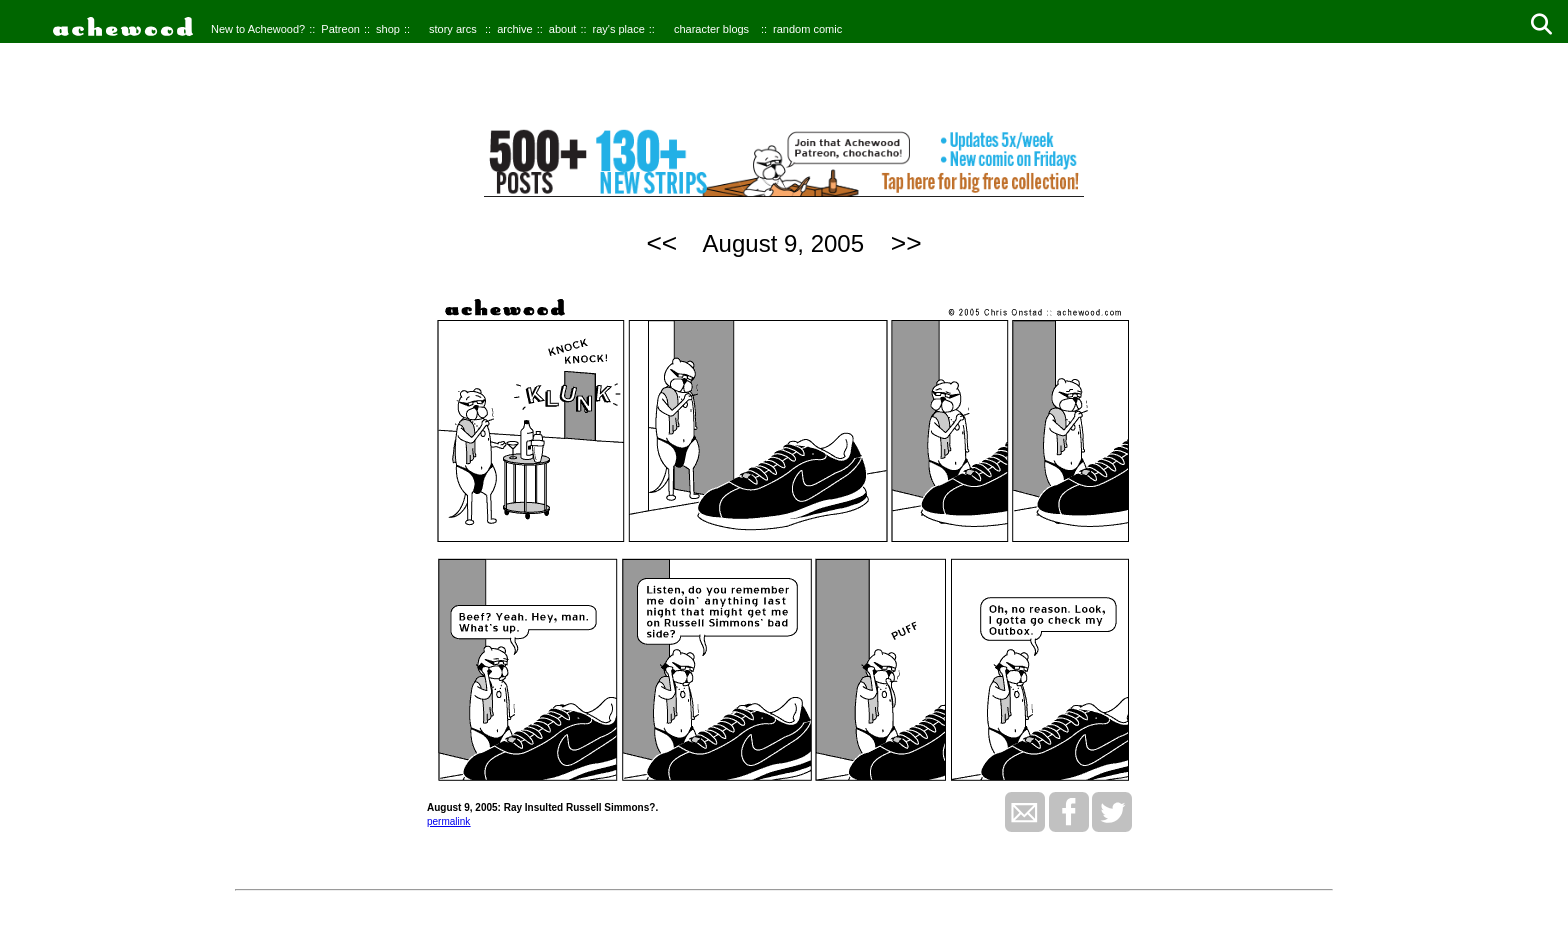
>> (906, 243)
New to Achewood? (258, 29)
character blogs (711, 29)
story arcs (453, 29)
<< (661, 243)
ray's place (619, 29)
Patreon (340, 29)
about (563, 29)
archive (514, 29)
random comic (807, 29)
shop (388, 29)
